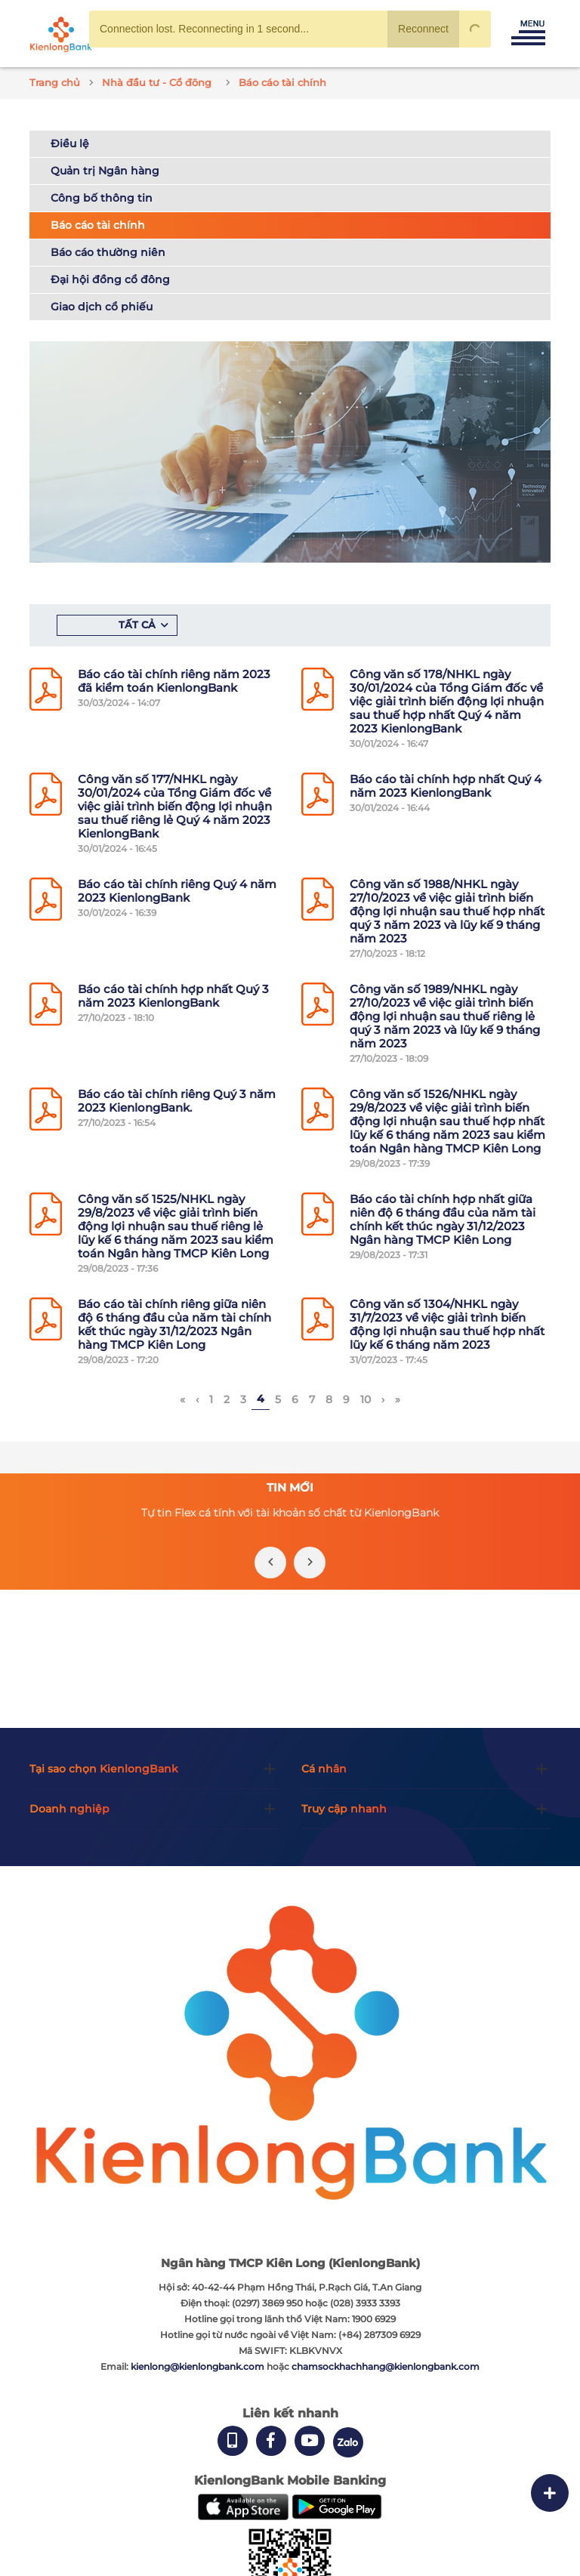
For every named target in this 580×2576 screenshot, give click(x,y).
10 (365, 1399)
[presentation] (270, 1562)
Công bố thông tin (102, 198)
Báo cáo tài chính (98, 225)
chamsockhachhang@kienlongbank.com (386, 2366)
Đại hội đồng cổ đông (110, 279)
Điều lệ (70, 143)
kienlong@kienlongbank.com (199, 2366)
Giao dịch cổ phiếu (102, 306)
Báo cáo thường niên (108, 252)
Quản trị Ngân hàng (105, 170)
